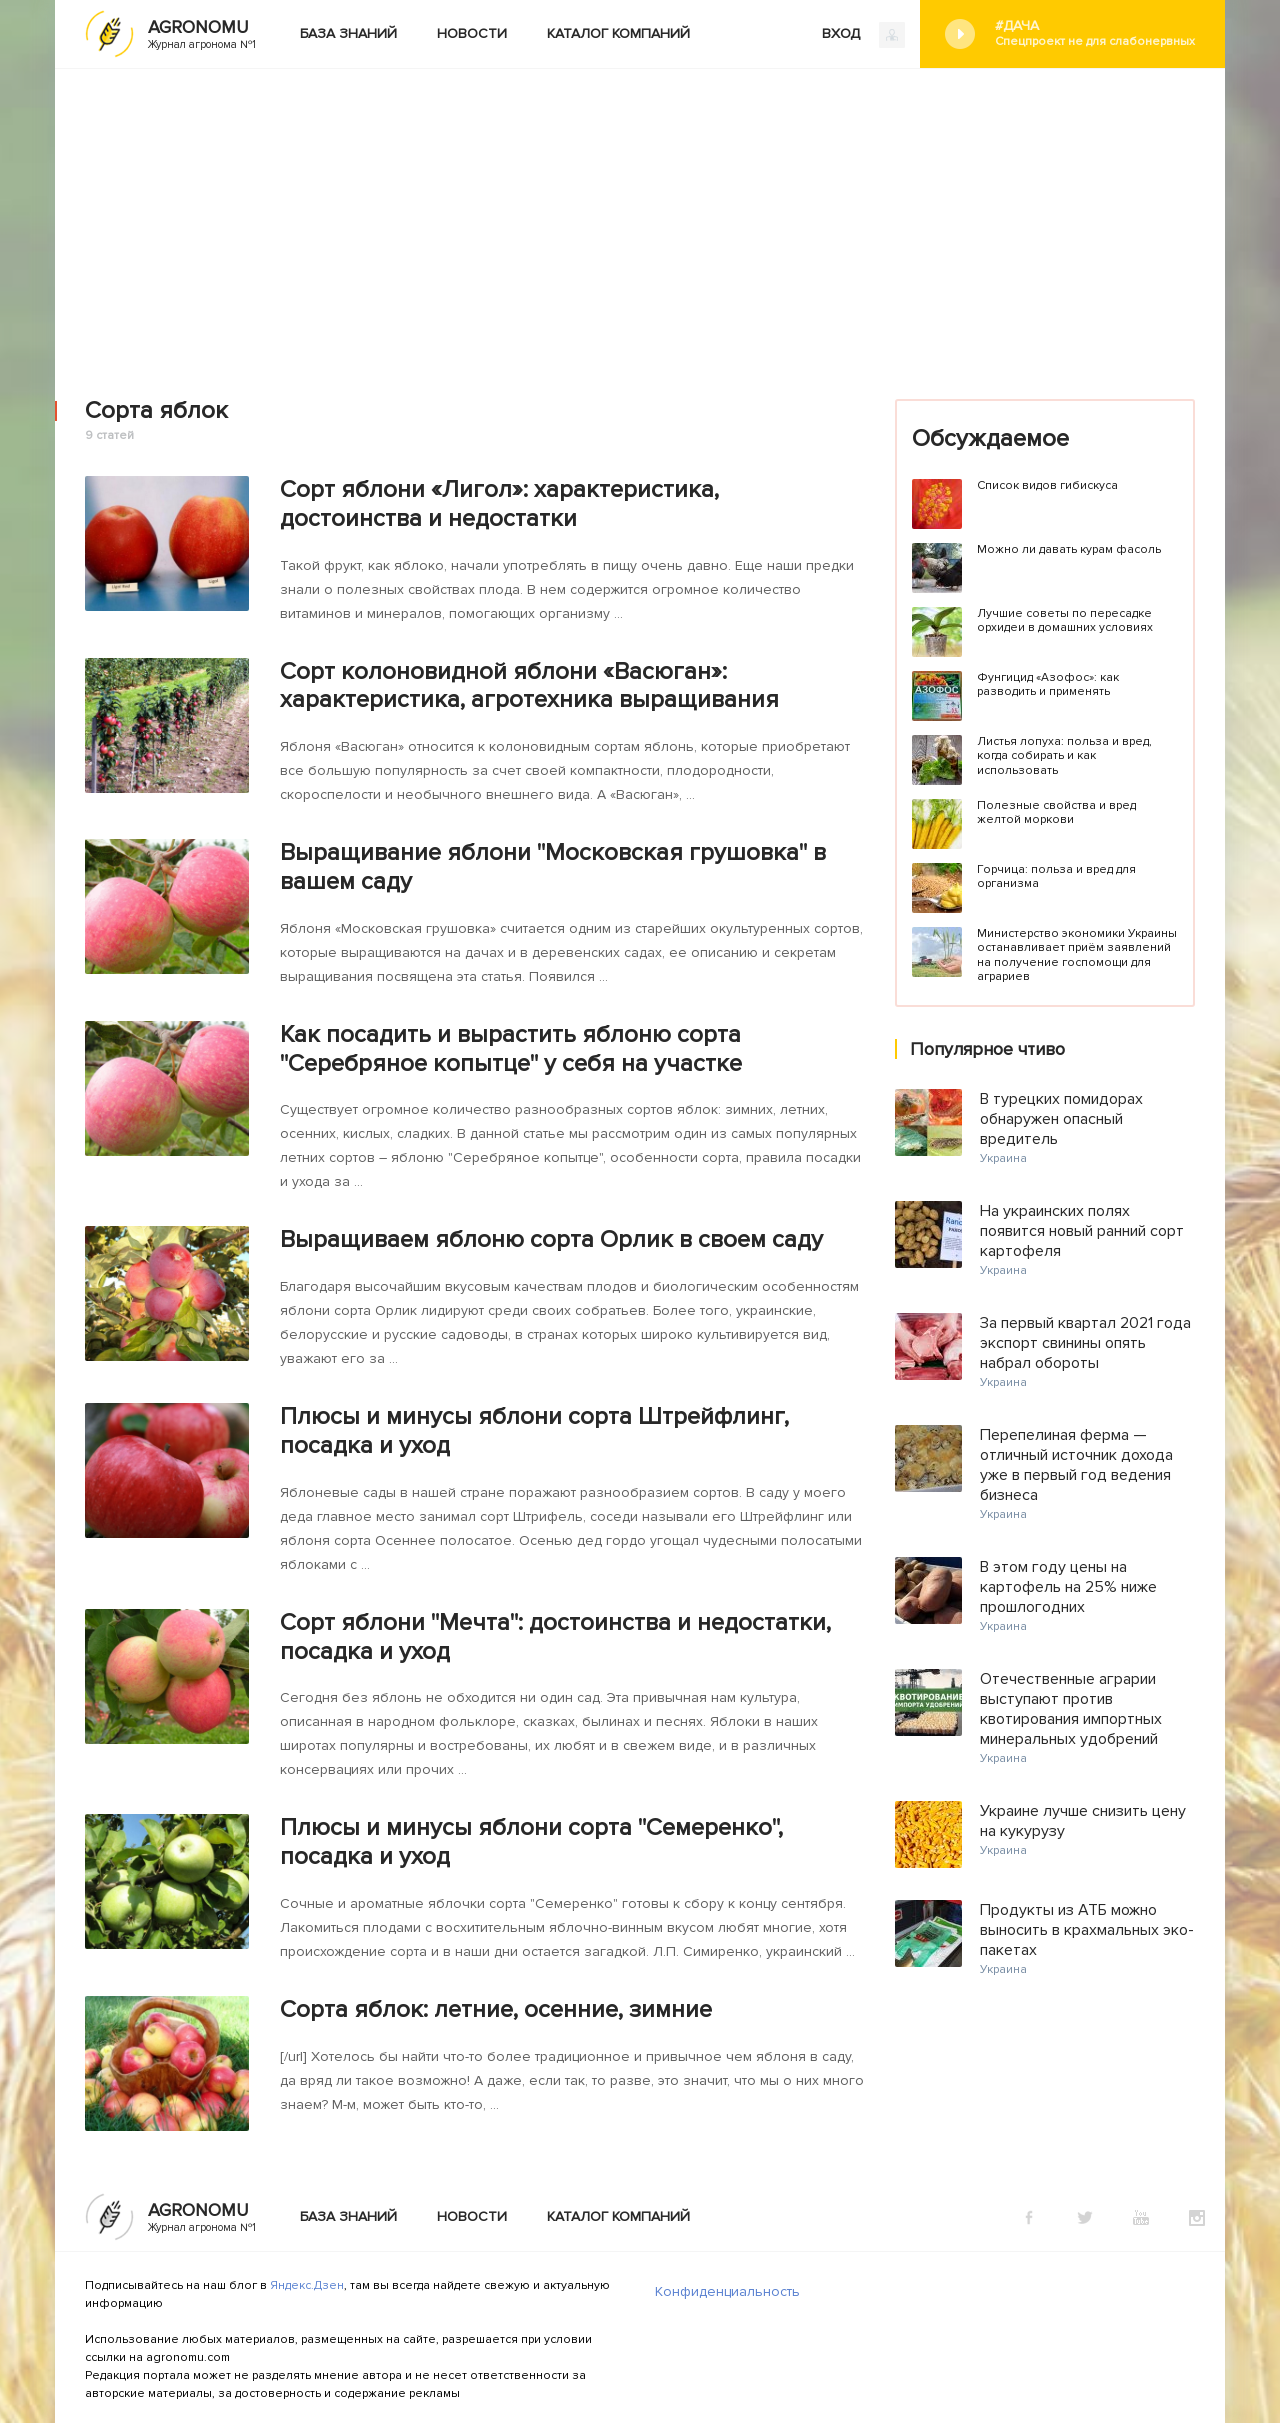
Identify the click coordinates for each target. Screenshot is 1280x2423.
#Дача (1095, 33)
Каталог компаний (618, 33)
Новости (472, 33)
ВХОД (863, 35)
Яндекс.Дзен (307, 2285)
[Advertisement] (640, 219)
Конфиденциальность (727, 2291)
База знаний (348, 33)
